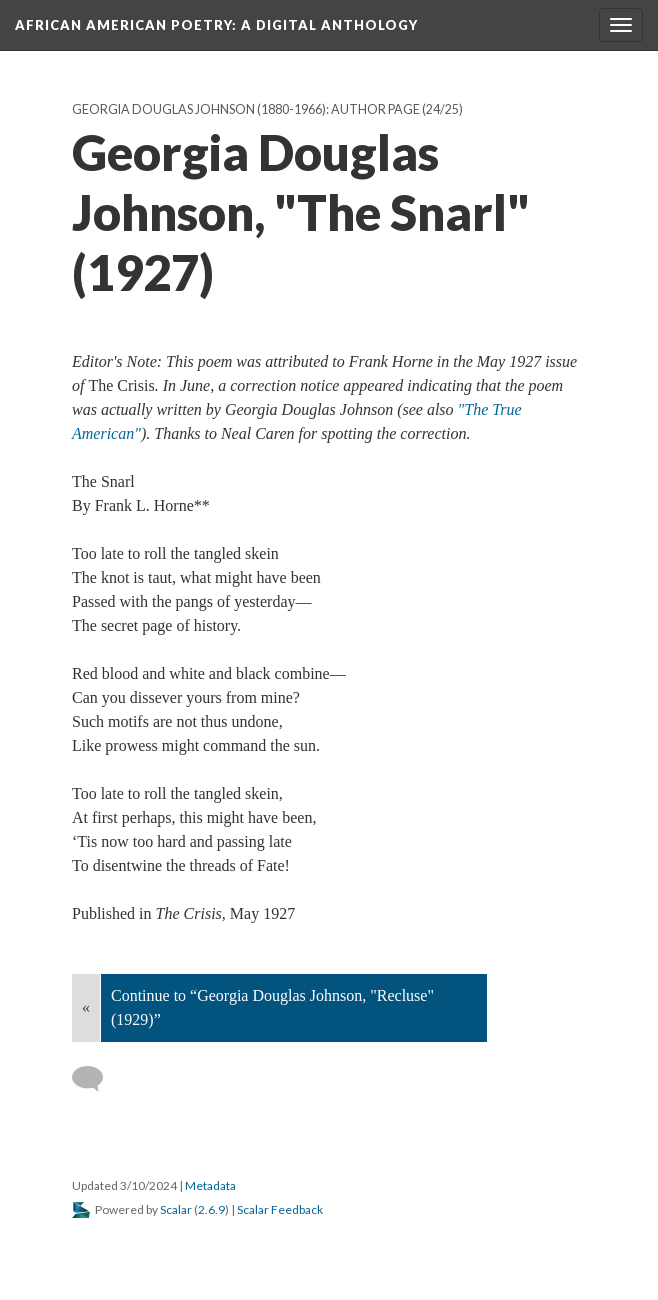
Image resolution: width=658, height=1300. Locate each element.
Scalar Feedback (280, 1209)
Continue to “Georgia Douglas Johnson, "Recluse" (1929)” (272, 1007)
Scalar (176, 1209)
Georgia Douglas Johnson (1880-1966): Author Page (246, 109)
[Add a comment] (96, 1079)
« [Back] (86, 1007)
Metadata (210, 1185)
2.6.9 (211, 1209)
